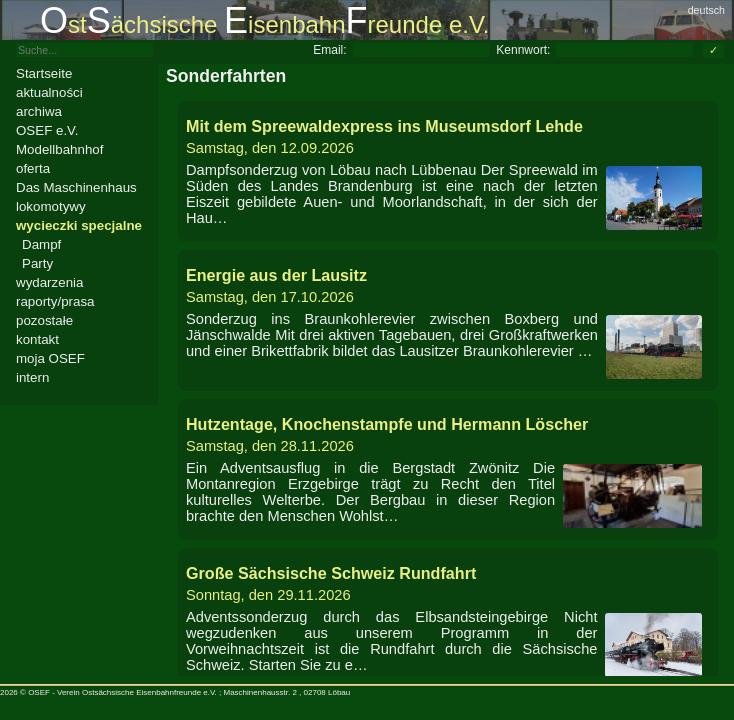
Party (37, 263)
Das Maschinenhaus (76, 187)
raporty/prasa (55, 301)
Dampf (41, 244)
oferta (33, 168)
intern (32, 377)
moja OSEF (50, 358)
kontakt (37, 339)
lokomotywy (51, 206)
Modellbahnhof (59, 149)
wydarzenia (49, 282)
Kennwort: (523, 50)
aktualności (49, 92)
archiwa (39, 111)
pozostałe (44, 320)
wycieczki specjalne (79, 225)
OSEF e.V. (47, 130)
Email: (329, 50)
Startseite (44, 73)
